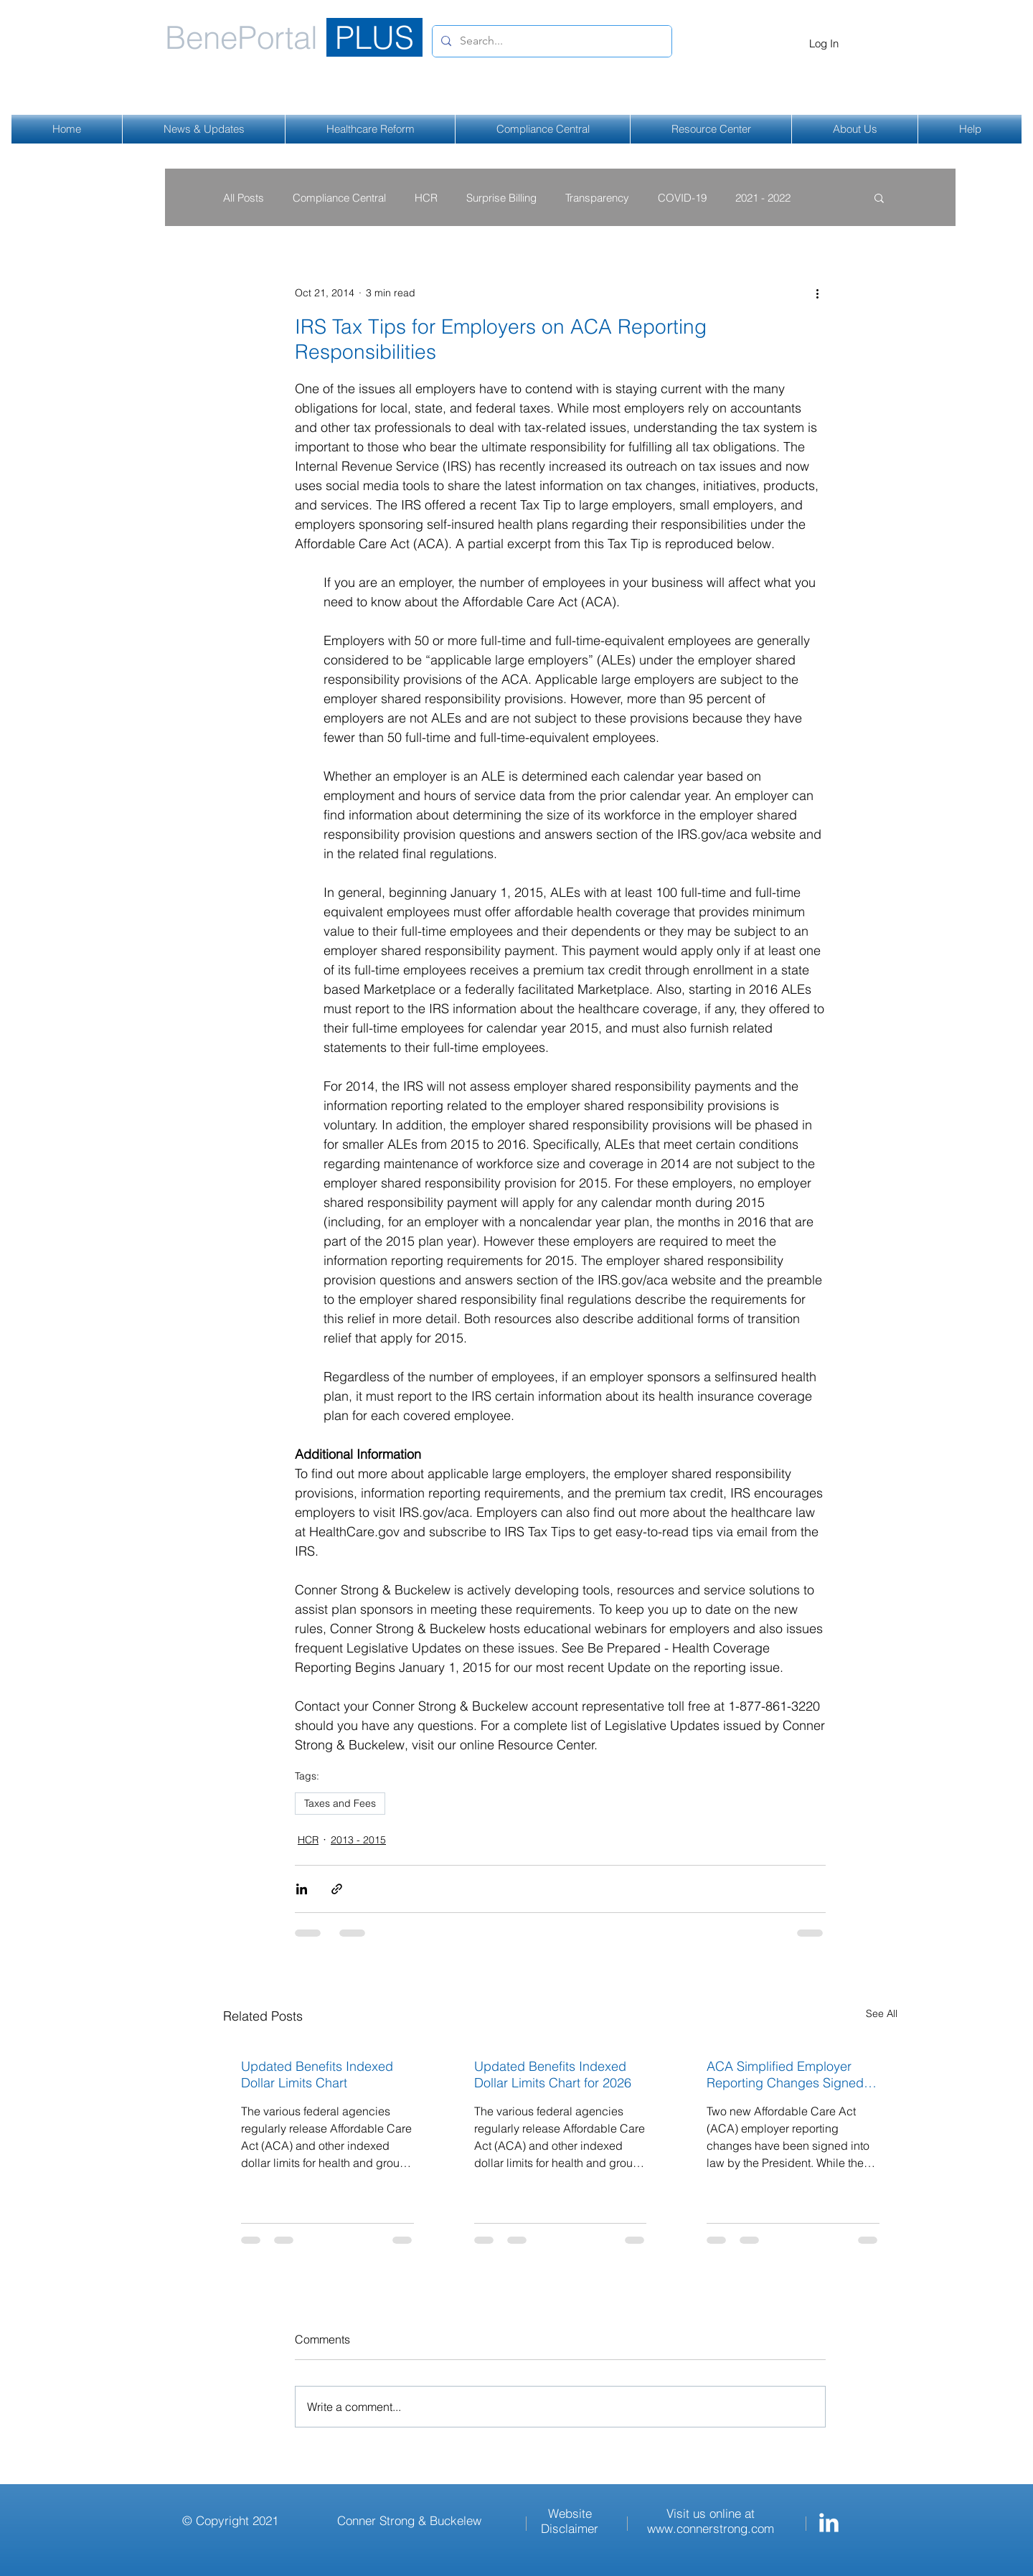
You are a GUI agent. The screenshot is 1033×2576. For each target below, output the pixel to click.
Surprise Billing (501, 198)
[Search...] (550, 41)
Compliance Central (339, 198)
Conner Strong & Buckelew (409, 2520)
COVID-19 (682, 198)
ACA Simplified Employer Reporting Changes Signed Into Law (785, 2074)
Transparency (597, 198)
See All (881, 2013)
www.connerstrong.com (710, 2528)
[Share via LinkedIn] (301, 1889)
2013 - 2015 (358, 1839)
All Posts (243, 198)
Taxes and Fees (340, 1803)
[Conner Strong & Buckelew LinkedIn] (829, 2522)
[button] (879, 197)
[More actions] (817, 292)
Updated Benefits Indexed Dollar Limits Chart (317, 2074)
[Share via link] (337, 1889)
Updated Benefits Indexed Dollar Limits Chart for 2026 (552, 2074)
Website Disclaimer (569, 2521)
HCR (426, 198)
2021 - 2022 (763, 198)
